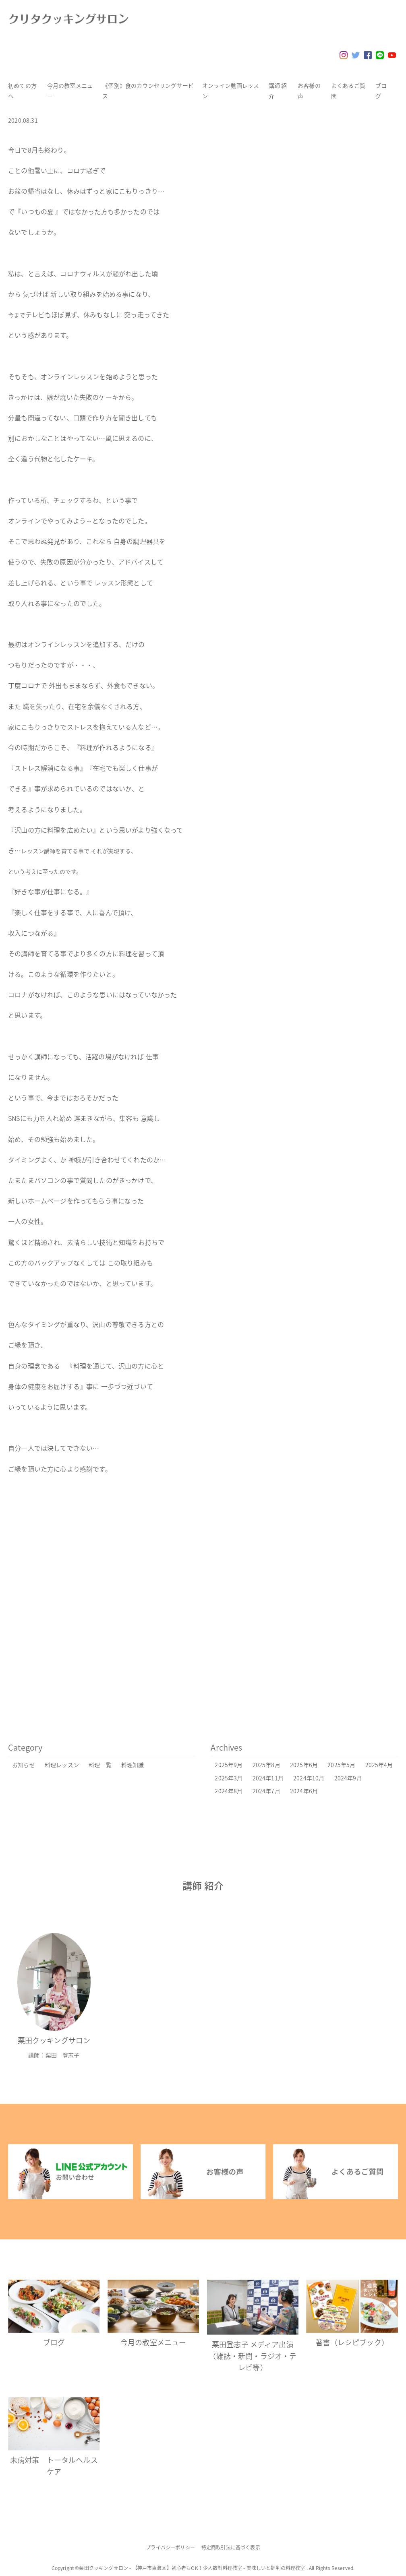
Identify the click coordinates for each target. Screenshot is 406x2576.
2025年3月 (228, 1778)
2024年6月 (304, 1791)
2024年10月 (308, 1778)
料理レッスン (62, 1765)
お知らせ (23, 1765)
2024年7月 (266, 1791)
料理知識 (132, 1765)
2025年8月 (266, 1765)
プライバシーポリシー (170, 2547)
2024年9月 (348, 1778)
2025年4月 (379, 1765)
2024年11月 (268, 1778)
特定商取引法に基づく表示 (230, 2547)
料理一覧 (100, 1765)
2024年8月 (228, 1791)
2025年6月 (304, 1765)
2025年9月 (228, 1765)
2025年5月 (341, 1765)
